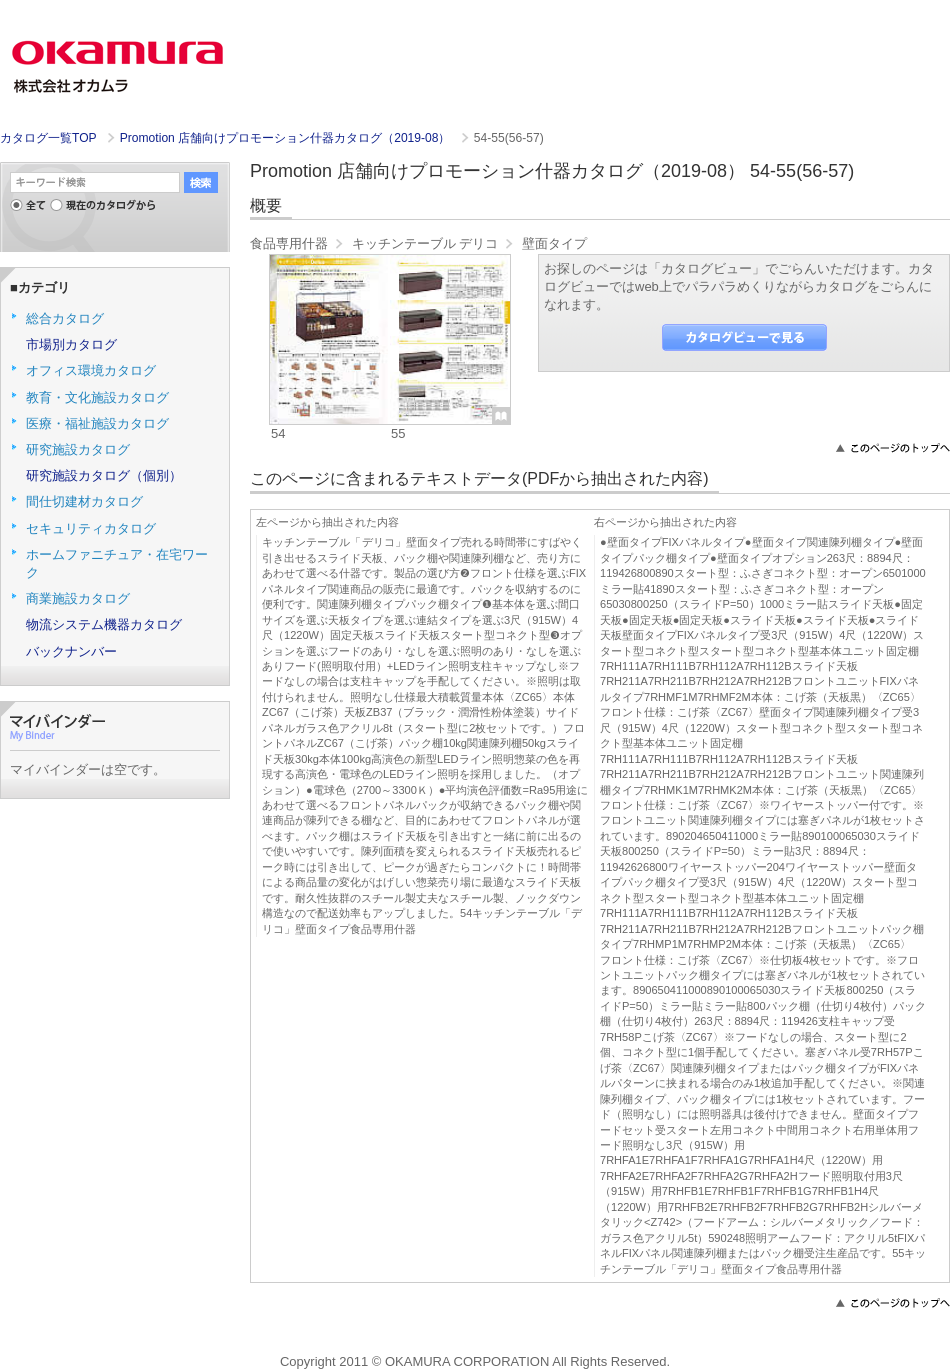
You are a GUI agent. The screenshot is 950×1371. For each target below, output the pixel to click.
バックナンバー (71, 651)
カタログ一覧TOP (48, 138)
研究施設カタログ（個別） (104, 475)
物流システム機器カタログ (104, 624)
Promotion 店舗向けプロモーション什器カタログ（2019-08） (287, 138)
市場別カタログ (71, 344)
